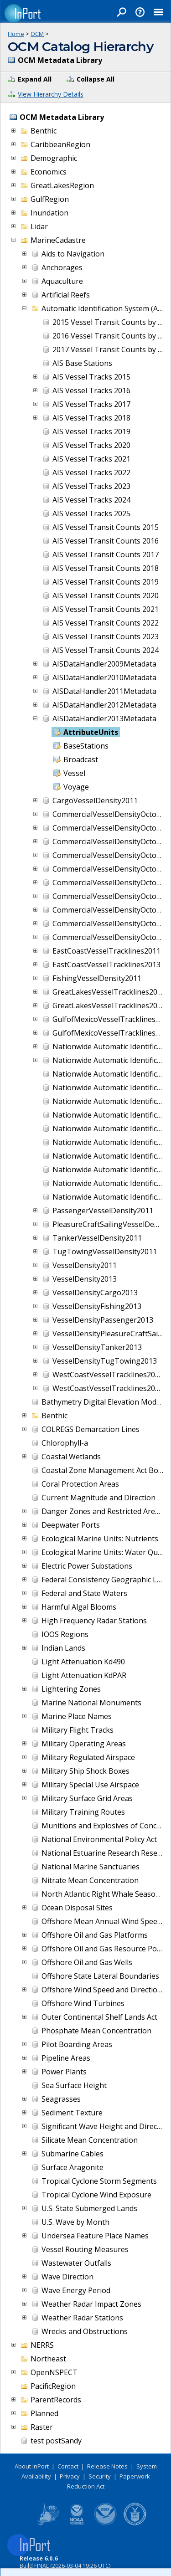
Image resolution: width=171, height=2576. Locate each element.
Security (99, 2476)
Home (16, 34)
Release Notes (107, 2466)
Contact (67, 2466)
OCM (37, 34)
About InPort (32, 2466)
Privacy (70, 2476)
